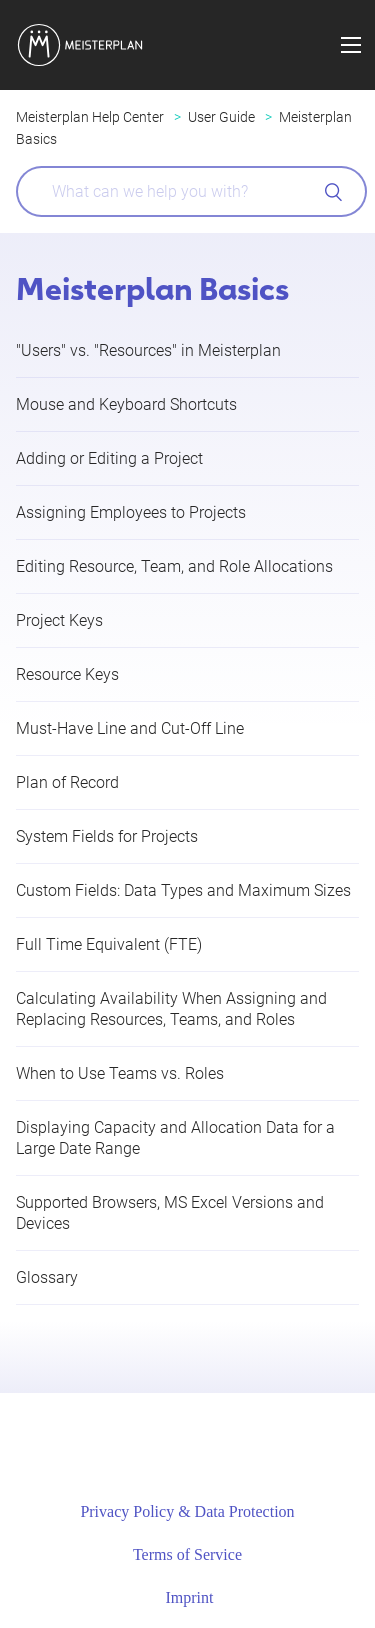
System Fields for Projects (107, 836)
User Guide (221, 117)
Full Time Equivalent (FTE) (109, 944)
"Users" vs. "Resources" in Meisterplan (148, 350)
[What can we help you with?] (191, 191)
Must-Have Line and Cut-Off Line (130, 728)
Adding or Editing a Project (109, 458)
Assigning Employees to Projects (131, 512)
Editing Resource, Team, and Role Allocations (174, 566)
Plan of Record (67, 782)
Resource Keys (67, 674)
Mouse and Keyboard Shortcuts (126, 404)
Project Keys (59, 620)
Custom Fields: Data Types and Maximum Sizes (183, 890)
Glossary (47, 1277)
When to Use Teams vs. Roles (120, 1073)
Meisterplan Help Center (90, 117)
